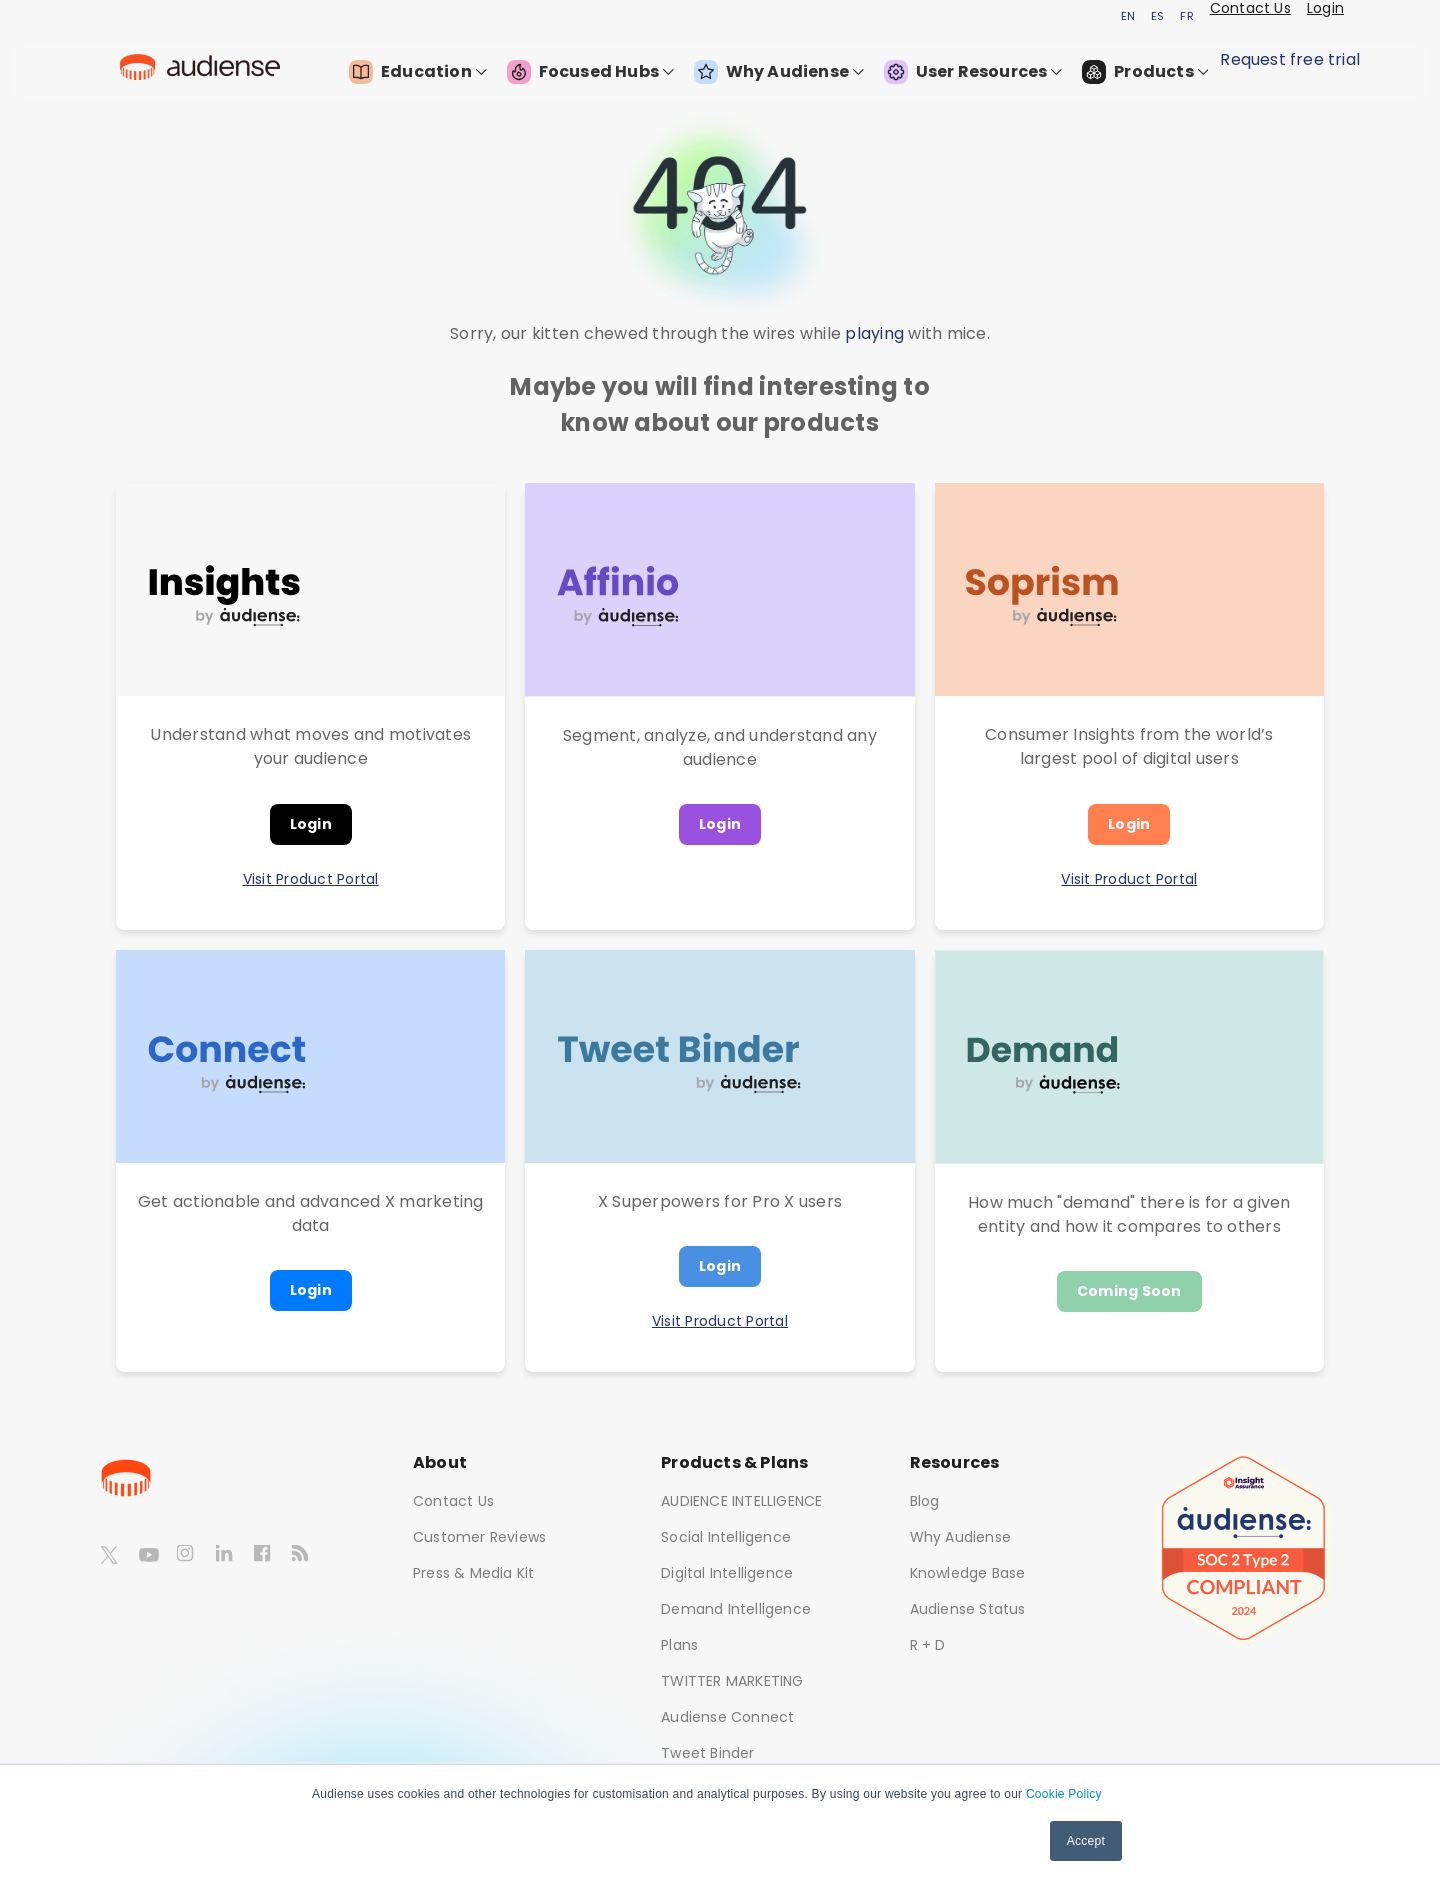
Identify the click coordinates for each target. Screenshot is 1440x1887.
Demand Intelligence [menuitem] (736, 1609)
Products (1145, 72)
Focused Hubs (590, 72)
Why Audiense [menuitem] (960, 1537)
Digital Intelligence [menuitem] (727, 1573)
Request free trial (1290, 59)
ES (1157, 16)
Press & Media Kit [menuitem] (473, 1573)
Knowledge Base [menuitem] (968, 1573)
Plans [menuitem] (679, 1645)
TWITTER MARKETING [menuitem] (732, 1681)
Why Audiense (779, 72)
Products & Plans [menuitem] (734, 1462)
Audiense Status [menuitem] (968, 1609)
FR (1186, 16)
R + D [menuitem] (928, 1645)
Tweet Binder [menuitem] (707, 1753)
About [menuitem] (440, 1462)
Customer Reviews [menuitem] (479, 1537)
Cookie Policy (1064, 1794)
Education (417, 72)
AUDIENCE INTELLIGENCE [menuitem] (741, 1501)
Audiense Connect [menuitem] (727, 1717)
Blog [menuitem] (925, 1501)
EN (1128, 16)
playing (874, 333)
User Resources (973, 72)
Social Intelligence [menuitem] (726, 1537)
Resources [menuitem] (955, 1462)
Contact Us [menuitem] (453, 1501)
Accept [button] (1086, 1841)
